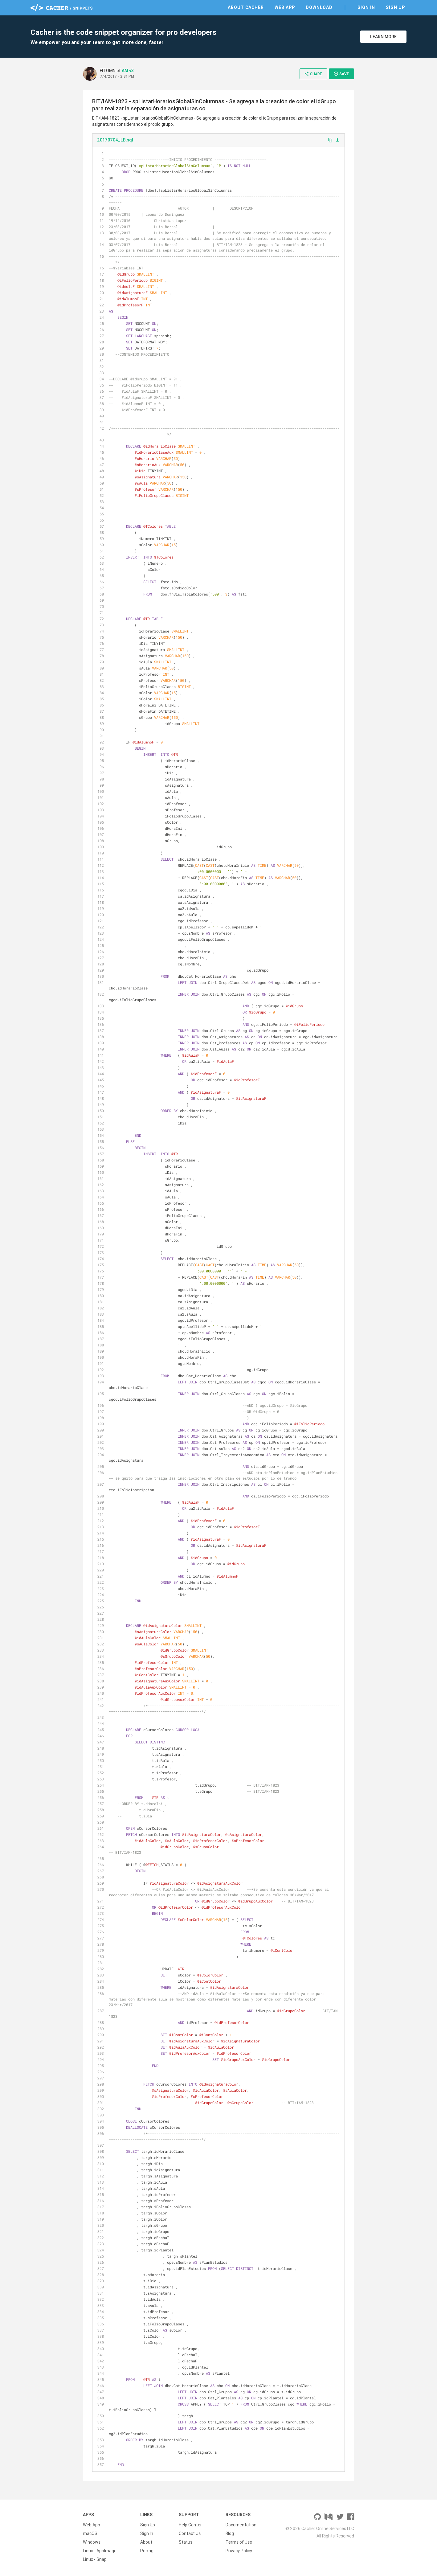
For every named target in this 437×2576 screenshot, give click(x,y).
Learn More (383, 36)
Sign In (366, 7)
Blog (230, 2533)
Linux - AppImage (99, 2550)
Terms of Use (239, 2542)
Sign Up (395, 7)
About (146, 2542)
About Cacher (246, 7)
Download (319, 7)
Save (341, 73)
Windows (91, 2542)
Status (185, 2542)
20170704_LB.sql (115, 140)
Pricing (146, 2550)
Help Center (190, 2525)
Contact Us (190, 2533)
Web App (285, 7)
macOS (90, 2533)
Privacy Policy (239, 2550)
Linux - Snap (95, 2559)
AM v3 (128, 70)
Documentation (241, 2525)
